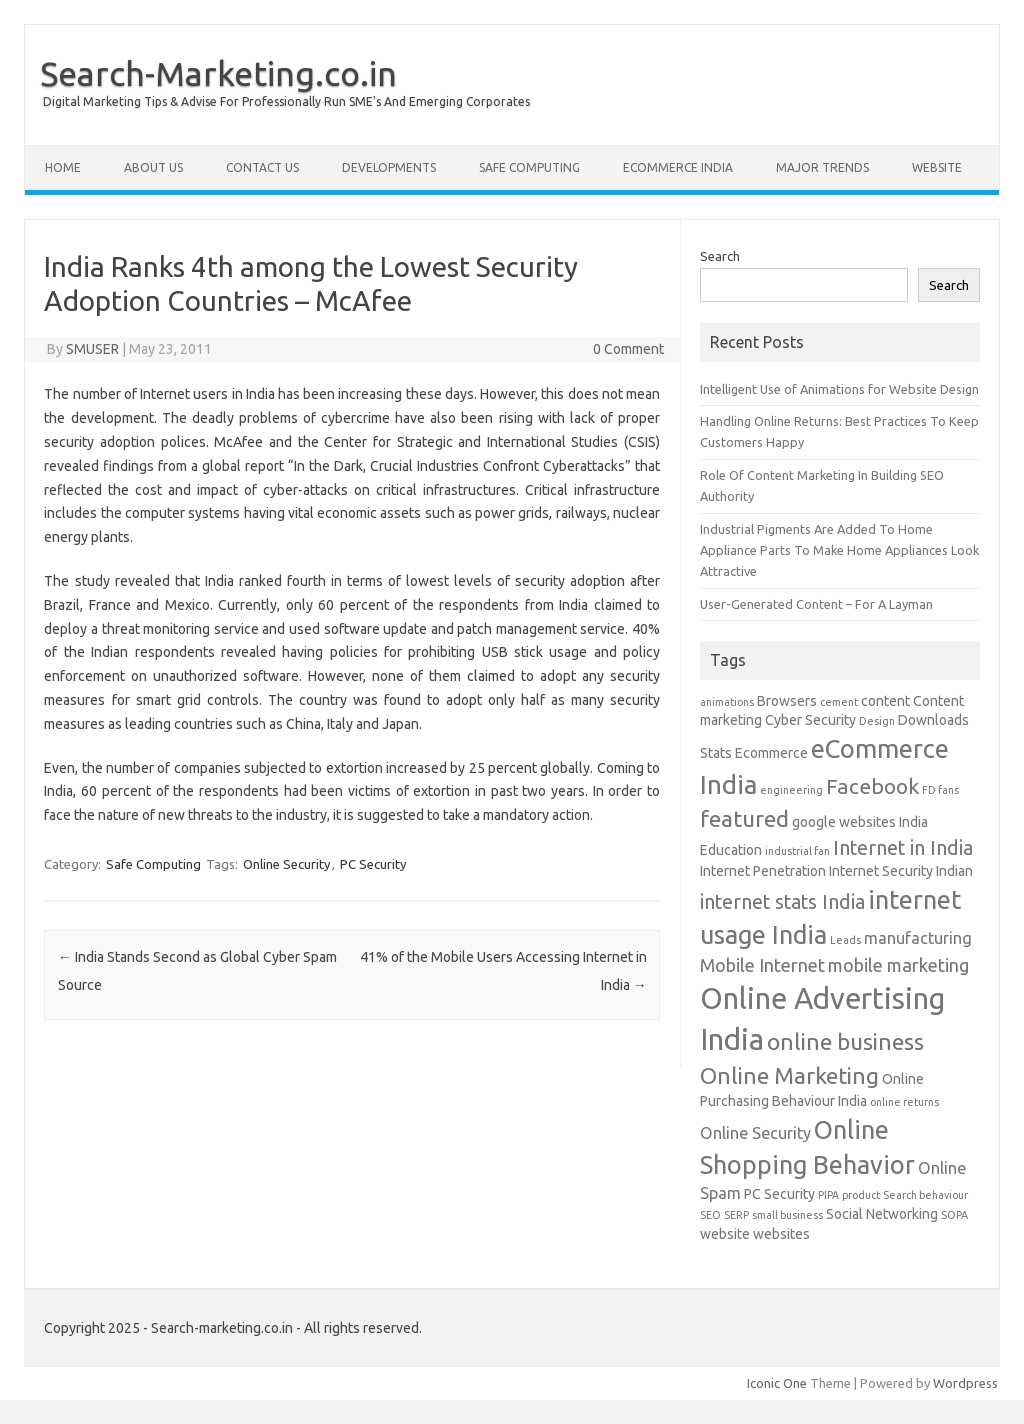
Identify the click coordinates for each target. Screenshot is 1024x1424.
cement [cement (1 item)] (839, 702)
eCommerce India (678, 167)
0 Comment (628, 349)
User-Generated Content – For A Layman (816, 604)
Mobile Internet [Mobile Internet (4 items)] (762, 965)
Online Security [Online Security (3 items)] (755, 1133)
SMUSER (92, 349)
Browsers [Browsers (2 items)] (787, 701)
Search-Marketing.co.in (218, 73)
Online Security (286, 864)
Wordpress (965, 1383)
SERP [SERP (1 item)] (736, 1215)
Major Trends (822, 167)
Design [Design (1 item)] (877, 721)
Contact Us (262, 167)
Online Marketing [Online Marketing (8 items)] (789, 1075)
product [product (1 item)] (861, 1195)
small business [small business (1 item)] (787, 1215)
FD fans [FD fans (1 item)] (940, 790)
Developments (389, 167)
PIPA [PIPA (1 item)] (828, 1195)
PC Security (373, 864)
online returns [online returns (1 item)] (904, 1102)
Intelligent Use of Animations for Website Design (839, 389)
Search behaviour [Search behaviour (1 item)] (925, 1195)
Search (720, 256)
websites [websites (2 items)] (781, 1234)
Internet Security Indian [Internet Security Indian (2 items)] (901, 871)
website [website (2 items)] (725, 1234)
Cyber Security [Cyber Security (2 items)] (810, 720)
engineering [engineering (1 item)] (791, 790)
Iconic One (777, 1383)
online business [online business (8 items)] (845, 1041)
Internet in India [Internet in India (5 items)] (903, 848)
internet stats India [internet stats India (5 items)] (782, 902)
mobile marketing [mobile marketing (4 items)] (898, 965)
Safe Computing (529, 167)
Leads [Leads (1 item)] (845, 940)
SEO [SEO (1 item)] (710, 1215)
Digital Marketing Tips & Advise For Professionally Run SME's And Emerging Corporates (286, 101)
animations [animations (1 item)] (727, 702)
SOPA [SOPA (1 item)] (954, 1215)
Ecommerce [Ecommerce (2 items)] (771, 753)
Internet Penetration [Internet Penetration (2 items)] (763, 871)
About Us (153, 167)
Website (937, 167)
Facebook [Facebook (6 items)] (872, 786)
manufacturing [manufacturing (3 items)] (918, 938)
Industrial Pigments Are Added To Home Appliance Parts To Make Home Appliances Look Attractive (839, 550)
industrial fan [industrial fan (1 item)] (797, 851)
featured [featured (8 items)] (744, 818)
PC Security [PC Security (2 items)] (779, 1194)
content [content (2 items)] (885, 701)
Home (63, 167)
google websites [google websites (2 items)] (844, 822)
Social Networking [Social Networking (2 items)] (882, 1214)
